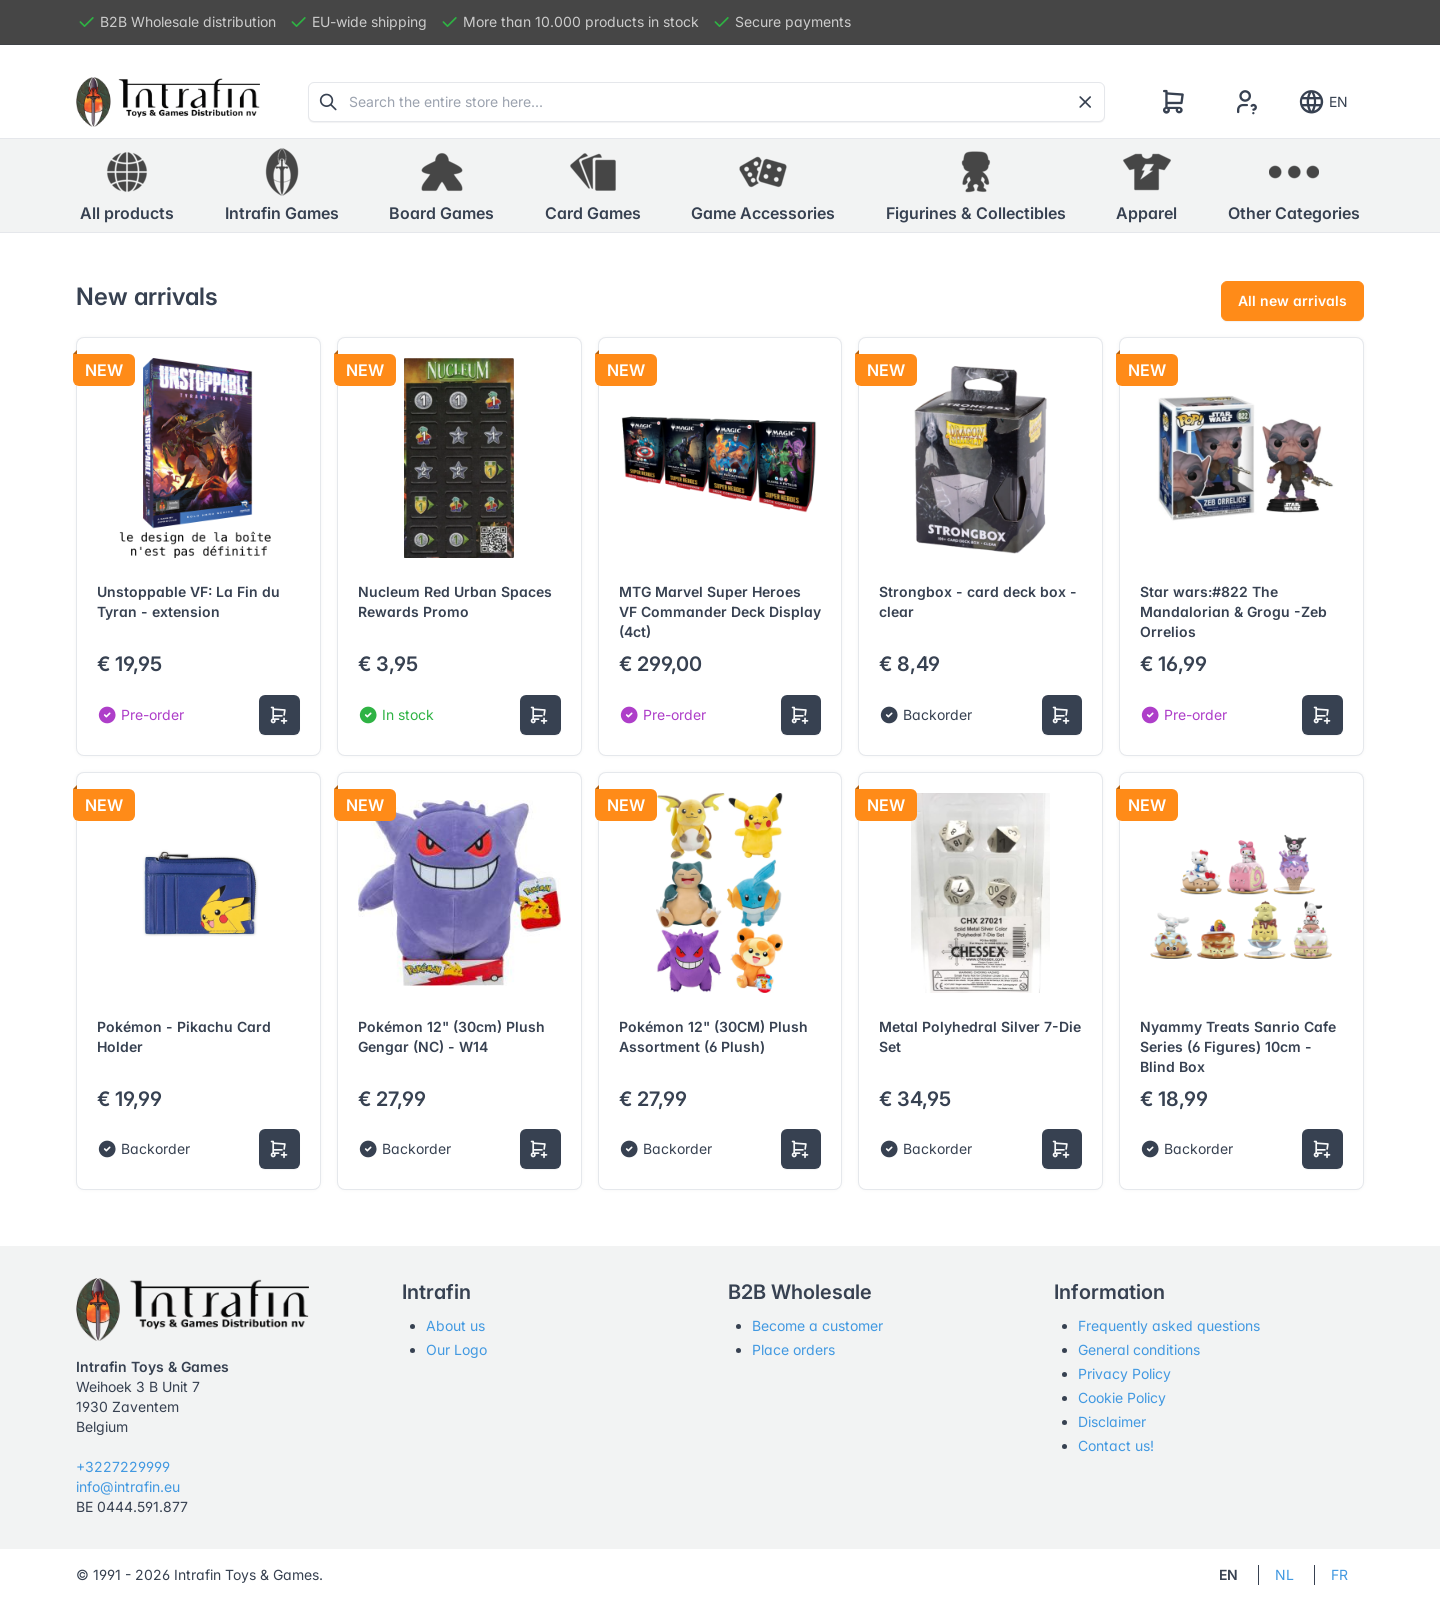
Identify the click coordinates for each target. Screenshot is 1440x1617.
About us (455, 1325)
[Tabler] (168, 102)
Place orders (793, 1349)
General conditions (1139, 1349)
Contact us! (1116, 1445)
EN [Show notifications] (1322, 102)
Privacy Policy (1124, 1373)
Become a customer (817, 1325)
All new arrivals (1292, 300)
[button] (282, 186)
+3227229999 (123, 1466)
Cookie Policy (1122, 1397)
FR (1339, 1574)
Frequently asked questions (1169, 1325)
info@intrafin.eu (128, 1486)
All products (127, 185)
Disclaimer (1112, 1421)
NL (1284, 1574)
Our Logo (456, 1349)
